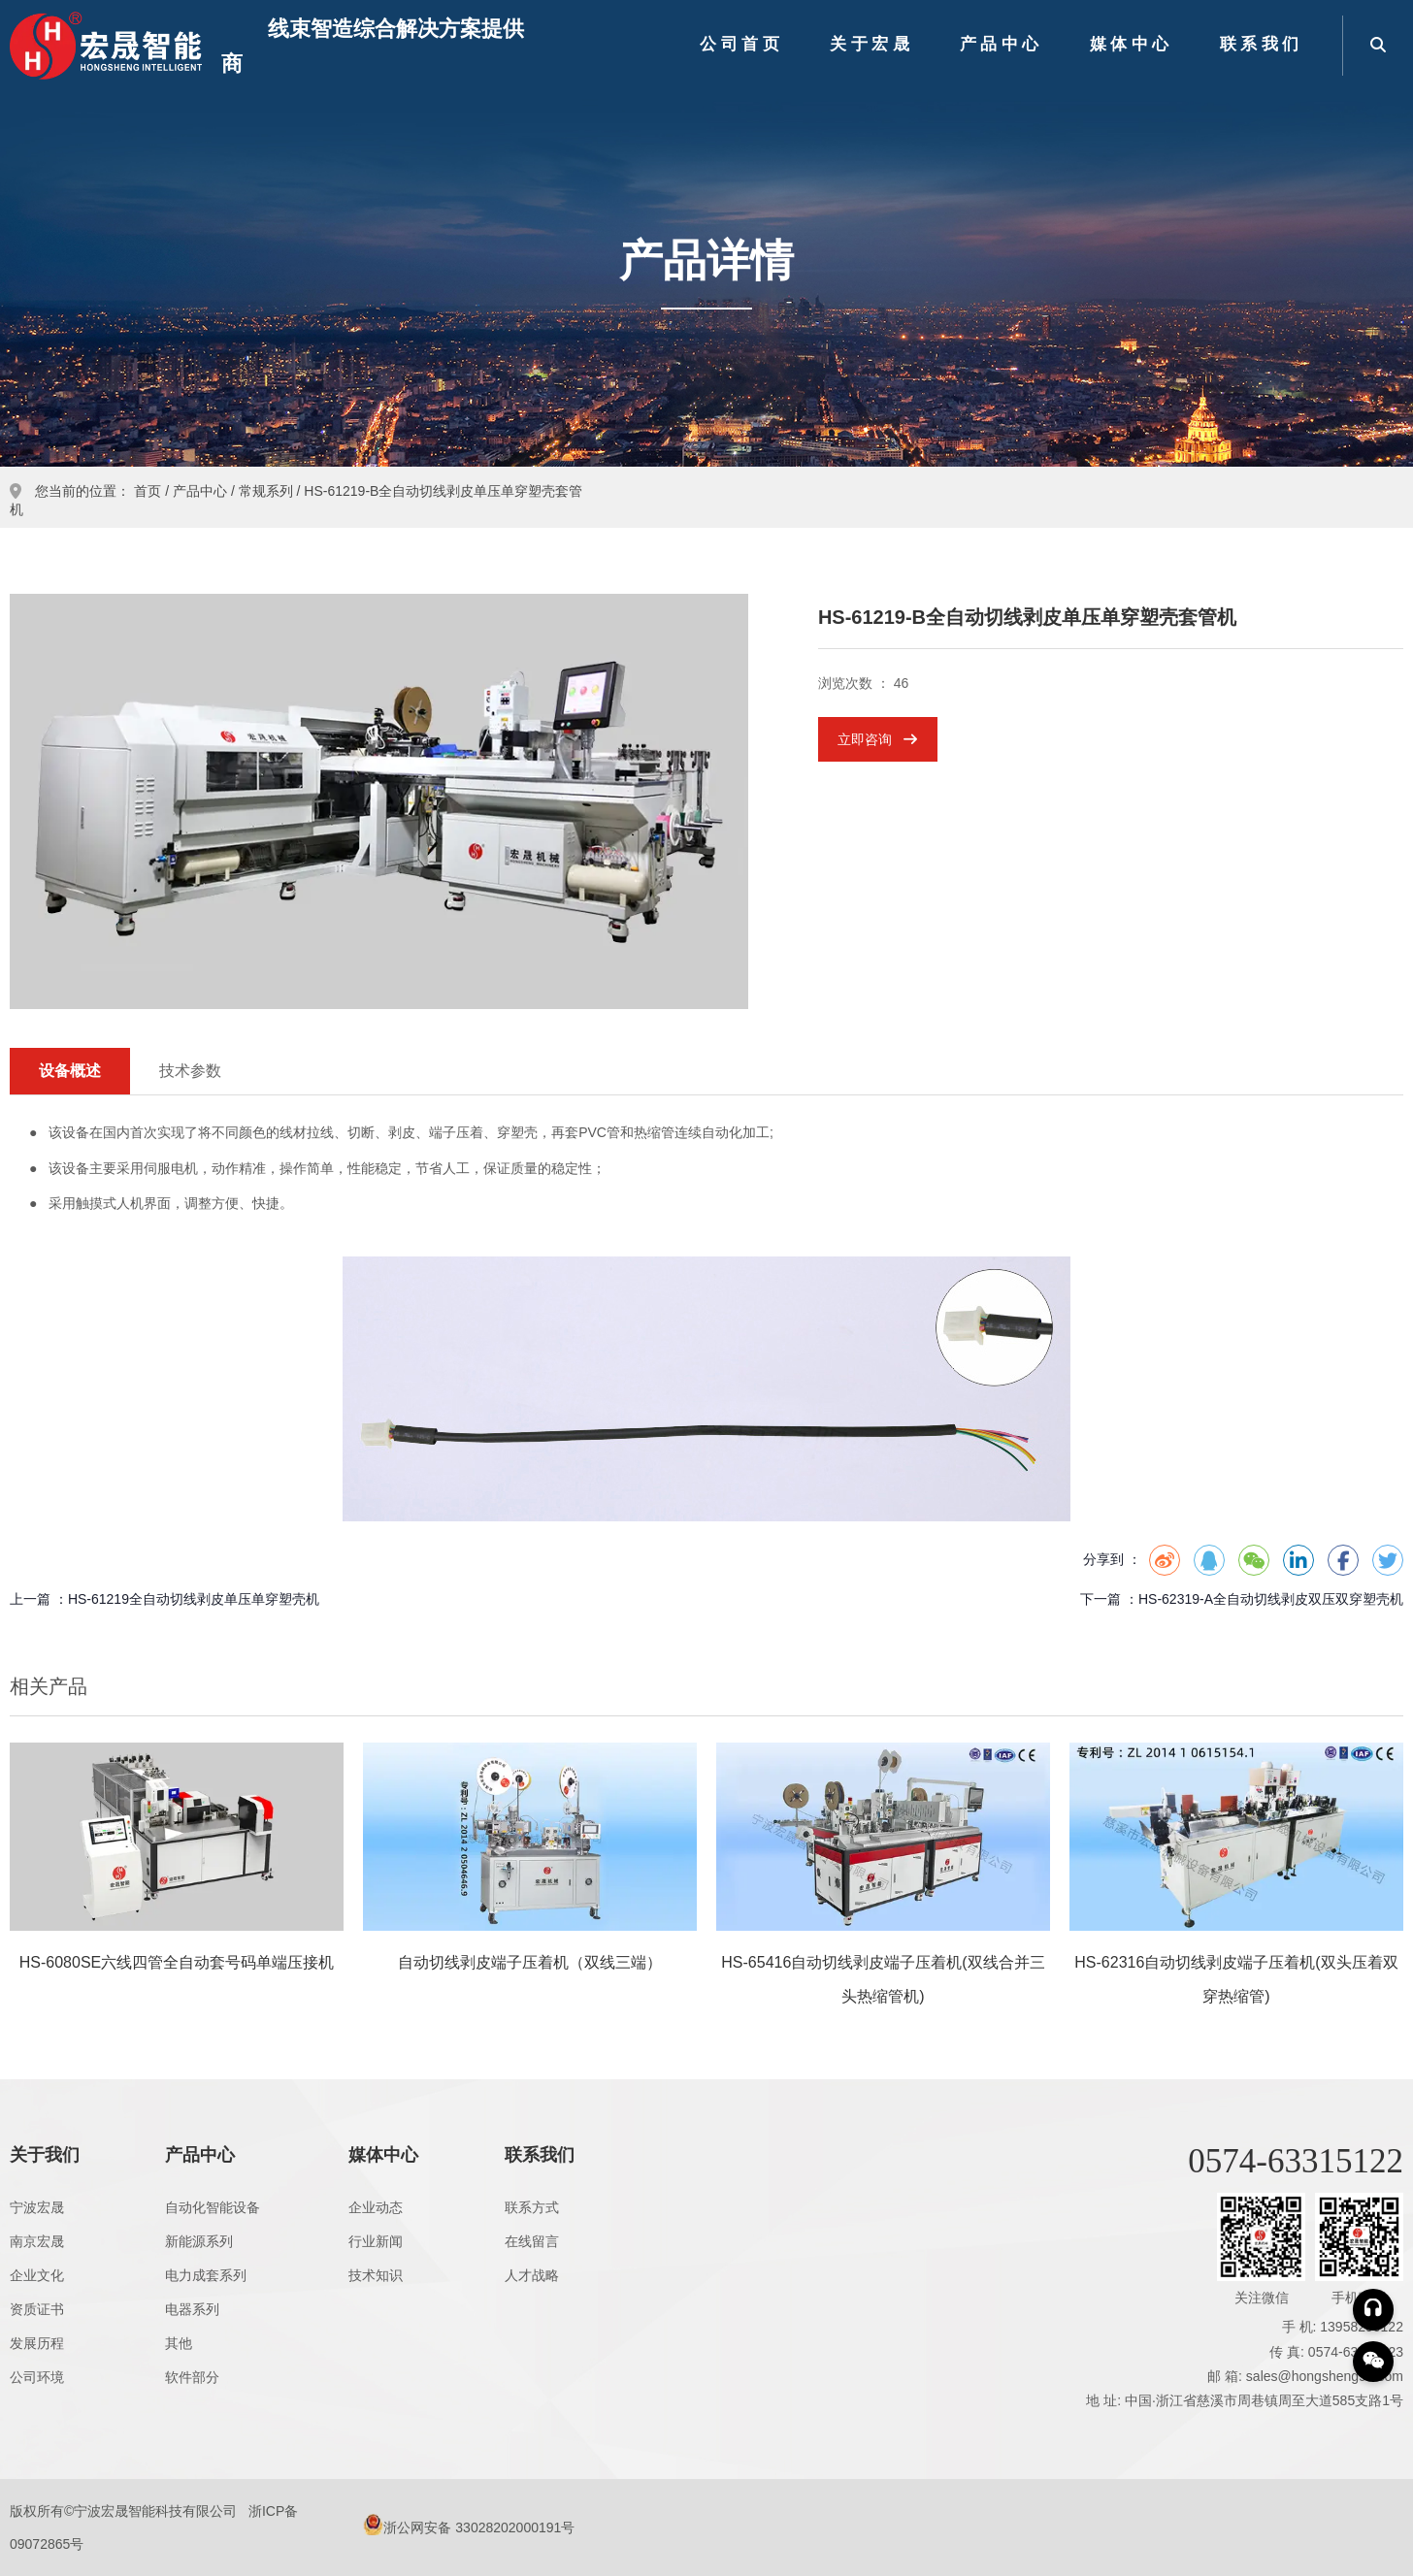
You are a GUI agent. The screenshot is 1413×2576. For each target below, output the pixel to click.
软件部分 (192, 2377)
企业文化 (37, 2275)
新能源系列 (199, 2241)
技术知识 (375, 2275)
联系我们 (1261, 44)
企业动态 (375, 2207)
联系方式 (532, 2207)
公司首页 (741, 44)
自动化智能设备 (212, 2207)
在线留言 (532, 2241)
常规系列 (266, 491)
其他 (178, 2343)
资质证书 (37, 2309)
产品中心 (1001, 44)
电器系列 (192, 2309)
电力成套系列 (205, 2275)
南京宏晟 (37, 2241)
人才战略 (532, 2275)
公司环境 (37, 2377)
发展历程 (37, 2343)
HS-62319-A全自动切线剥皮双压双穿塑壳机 (1270, 1599)
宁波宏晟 (37, 2207)
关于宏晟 (871, 44)
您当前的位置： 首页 (100, 491)
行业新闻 (375, 2241)
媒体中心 (1131, 44)
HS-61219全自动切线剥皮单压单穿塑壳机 (193, 1599)
